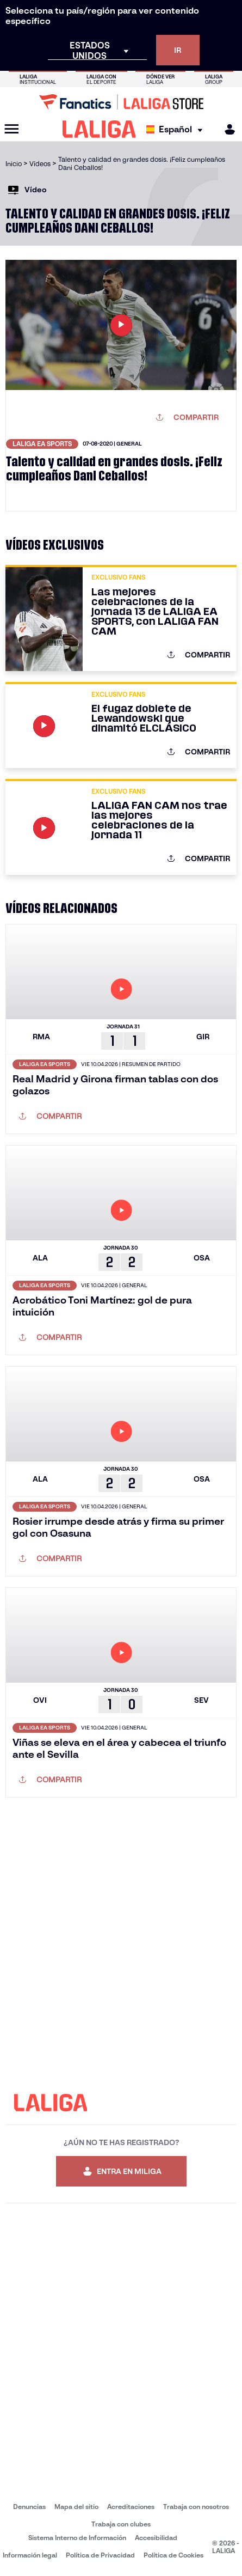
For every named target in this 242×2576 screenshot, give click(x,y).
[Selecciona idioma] (177, 129)
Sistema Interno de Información (77, 2537)
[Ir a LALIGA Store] (121, 101)
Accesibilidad (156, 2537)
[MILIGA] (226, 129)
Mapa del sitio (76, 2506)
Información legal (30, 2555)
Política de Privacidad (100, 2555)
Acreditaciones (130, 2506)
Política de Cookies (173, 2555)
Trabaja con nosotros (196, 2506)
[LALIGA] (99, 129)
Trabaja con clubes (121, 2524)
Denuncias (29, 2506)
